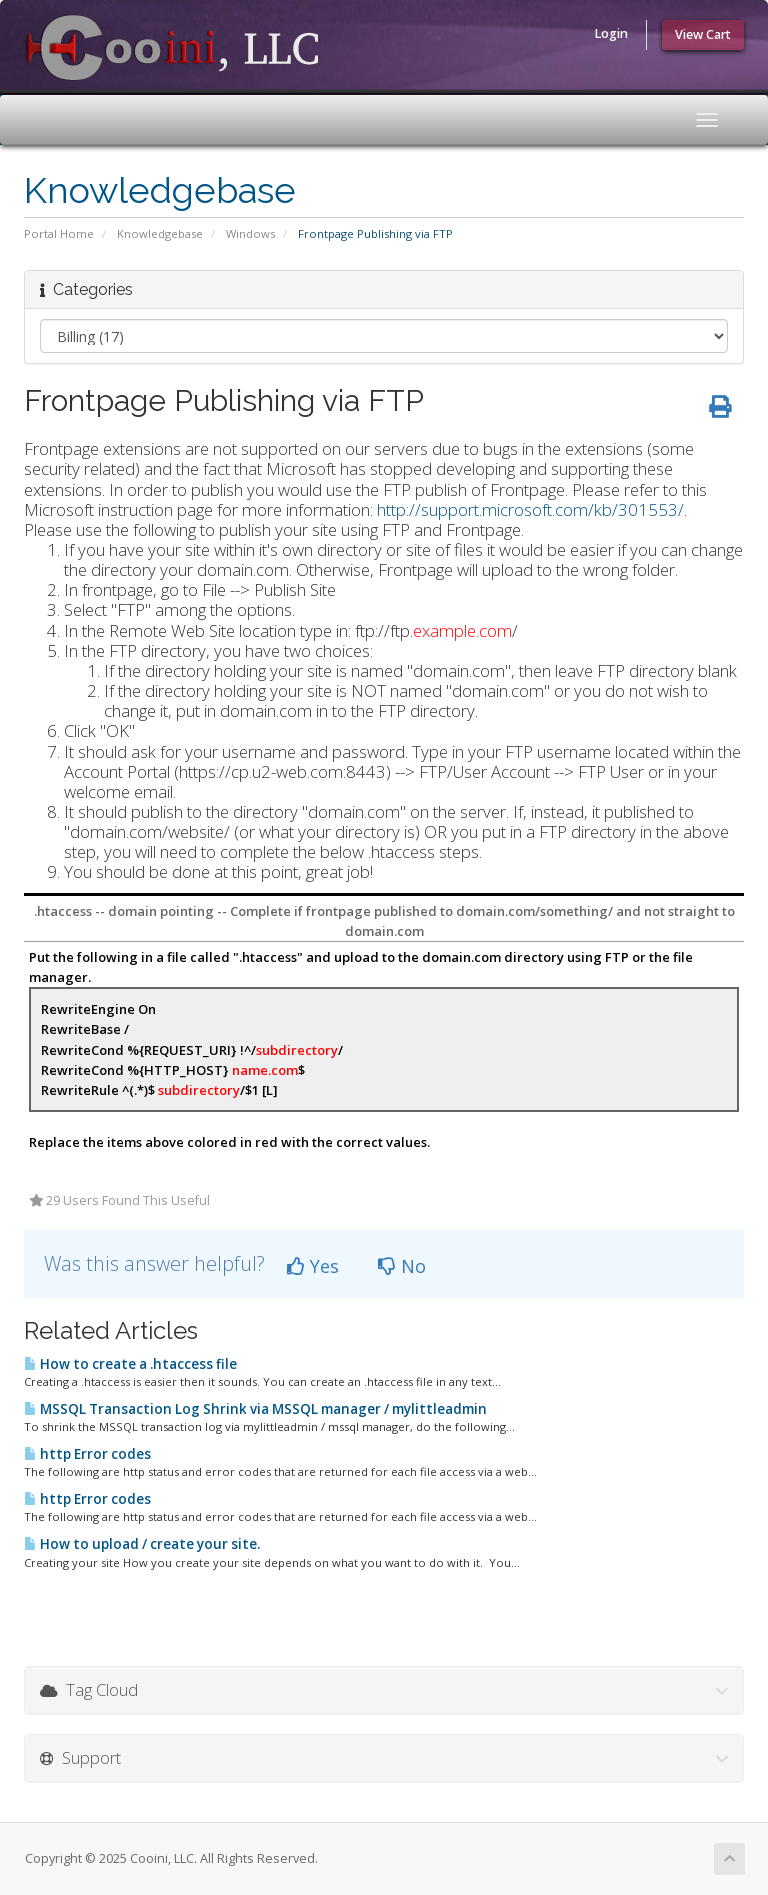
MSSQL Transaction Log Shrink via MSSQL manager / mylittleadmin (255, 1409)
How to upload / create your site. (142, 1544)
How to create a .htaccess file (130, 1364)
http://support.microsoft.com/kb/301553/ (530, 509)
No (402, 1266)
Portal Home (59, 233)
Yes (313, 1266)
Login (611, 33)
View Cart (703, 34)
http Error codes (87, 1454)
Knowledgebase (160, 233)
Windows (250, 233)
